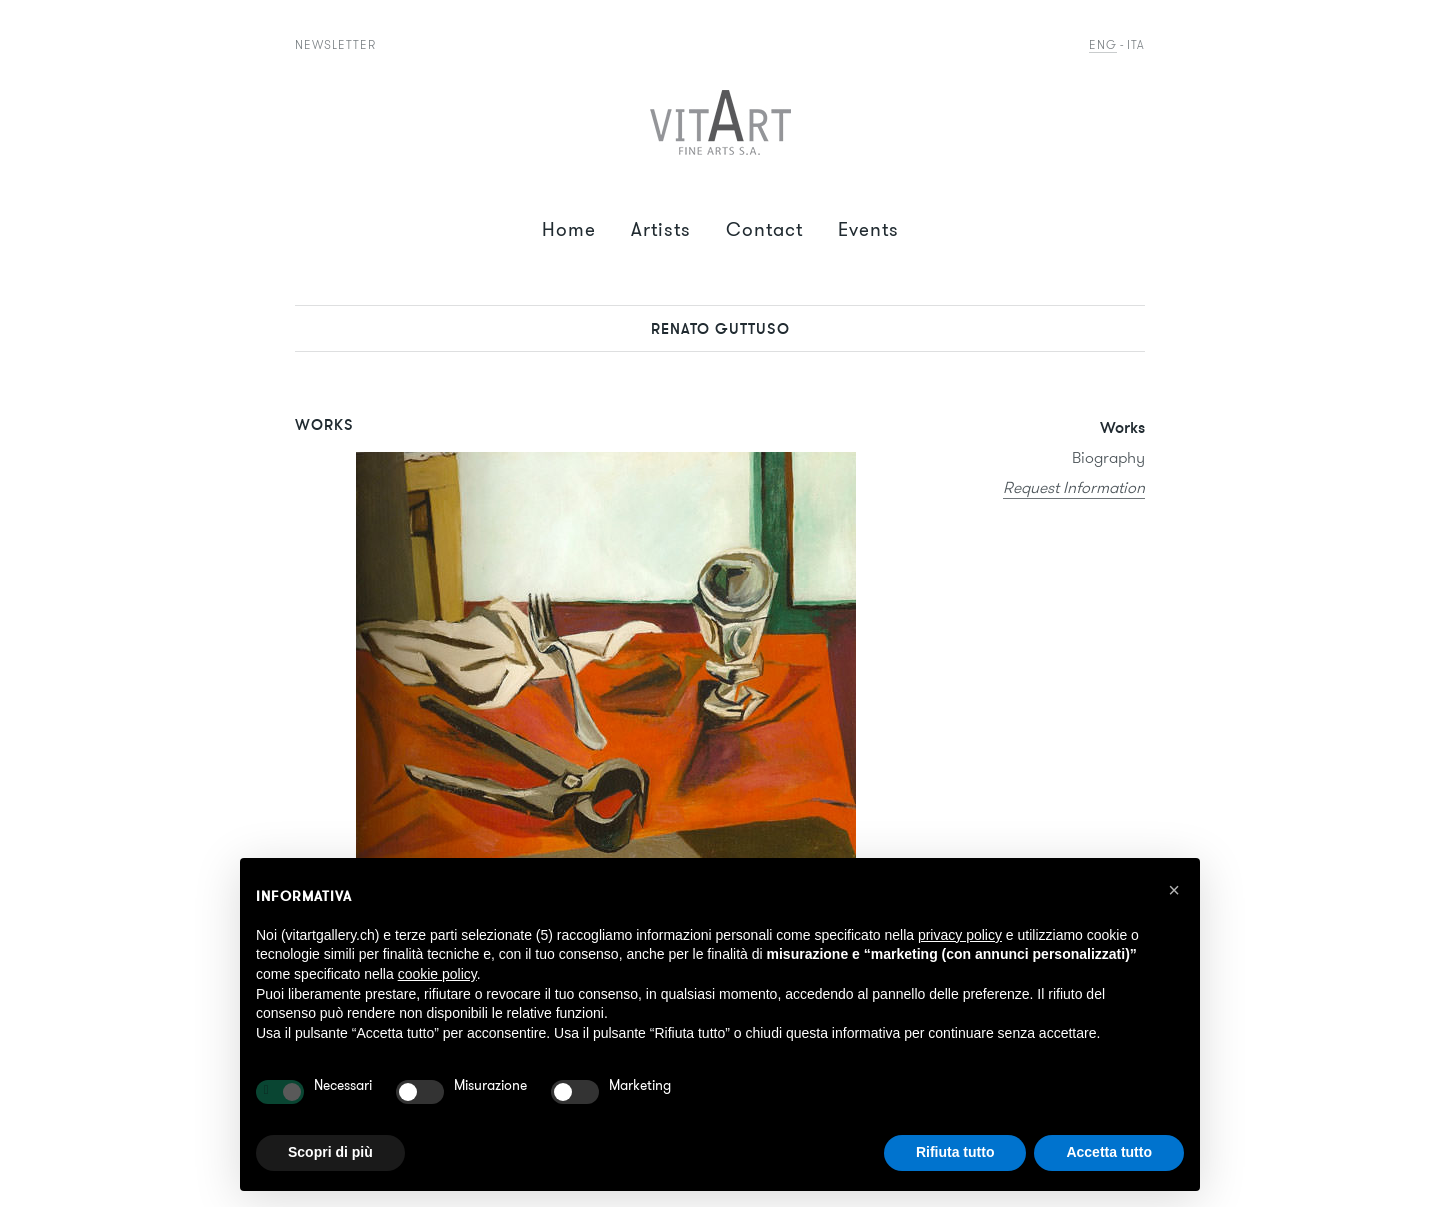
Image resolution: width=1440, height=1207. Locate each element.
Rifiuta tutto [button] (955, 1152)
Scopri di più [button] (330, 1152)
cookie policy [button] (437, 974)
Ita (1136, 44)
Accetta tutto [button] (1109, 1152)
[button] (1174, 890)
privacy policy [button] (960, 935)
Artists (661, 229)
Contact (764, 229)
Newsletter (335, 44)
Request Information (1074, 487)
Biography (1108, 457)
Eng (1103, 44)
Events (868, 229)
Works (1122, 427)
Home (569, 229)
